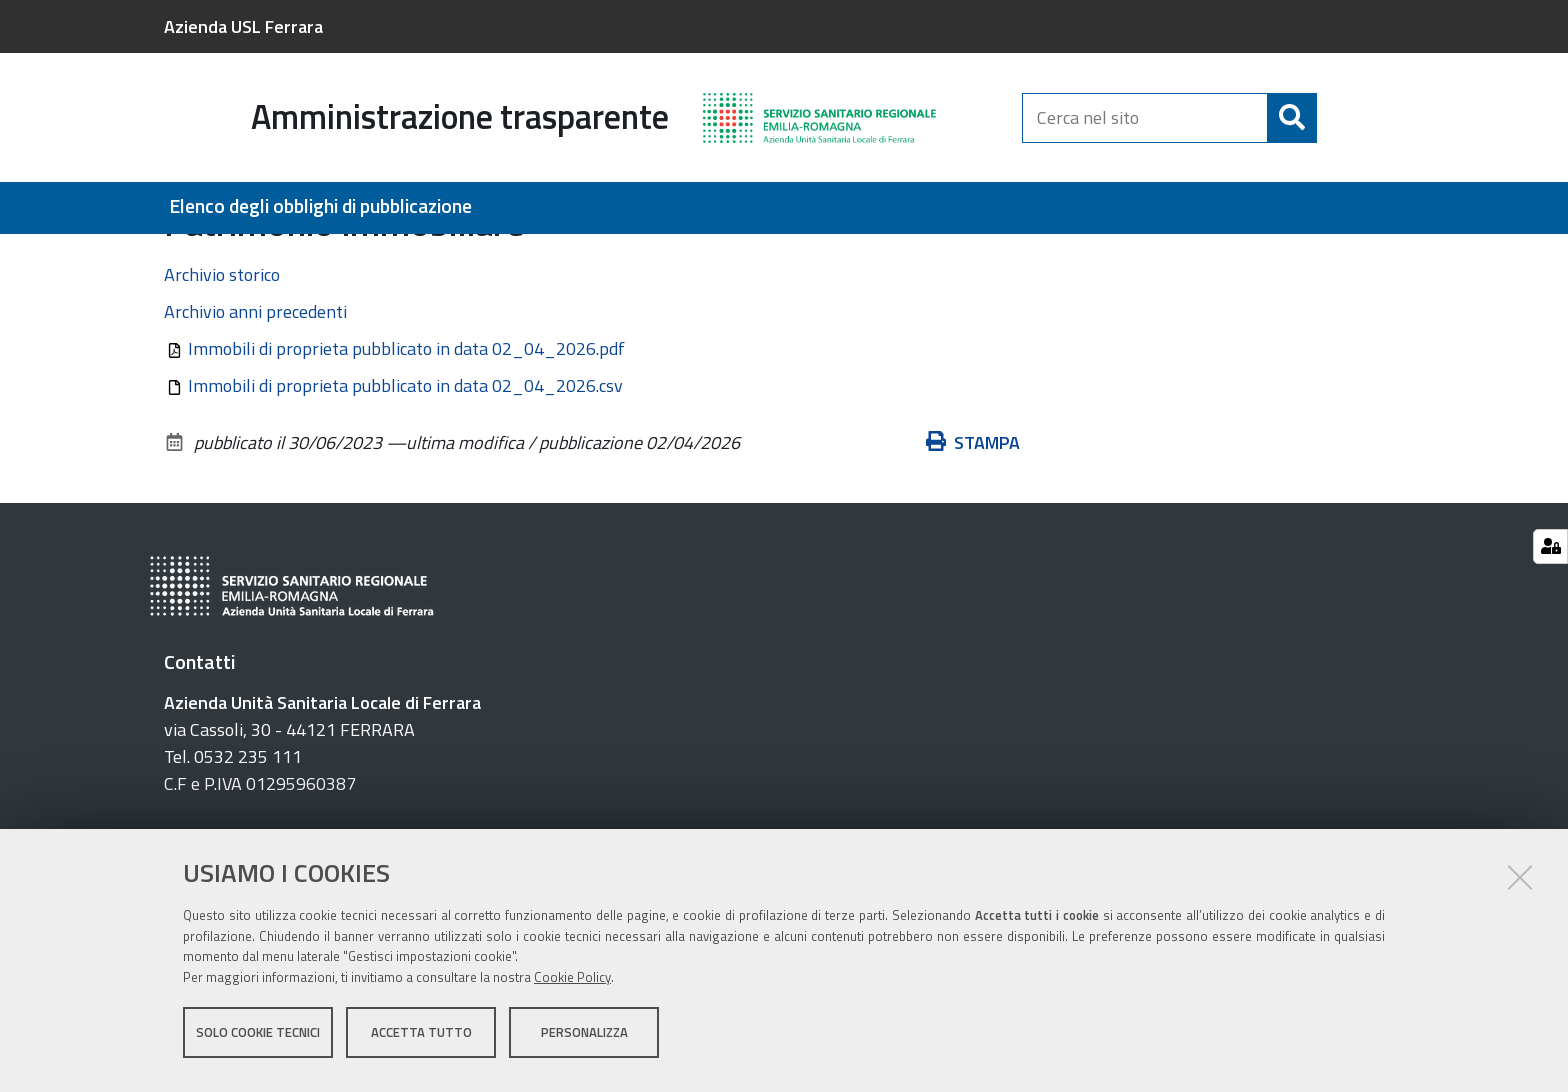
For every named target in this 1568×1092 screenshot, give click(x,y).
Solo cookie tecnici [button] (258, 1040)
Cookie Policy (572, 985)
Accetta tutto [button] (421, 1040)
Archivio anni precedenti (255, 420)
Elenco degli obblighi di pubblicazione (320, 206)
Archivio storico (222, 383)
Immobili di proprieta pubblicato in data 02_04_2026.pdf (406, 457)
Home (177, 256)
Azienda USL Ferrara (243, 26)
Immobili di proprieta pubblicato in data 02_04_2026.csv (405, 494)
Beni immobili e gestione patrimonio (332, 256)
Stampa (973, 551)
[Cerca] (1292, 118)
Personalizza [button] (584, 1040)
